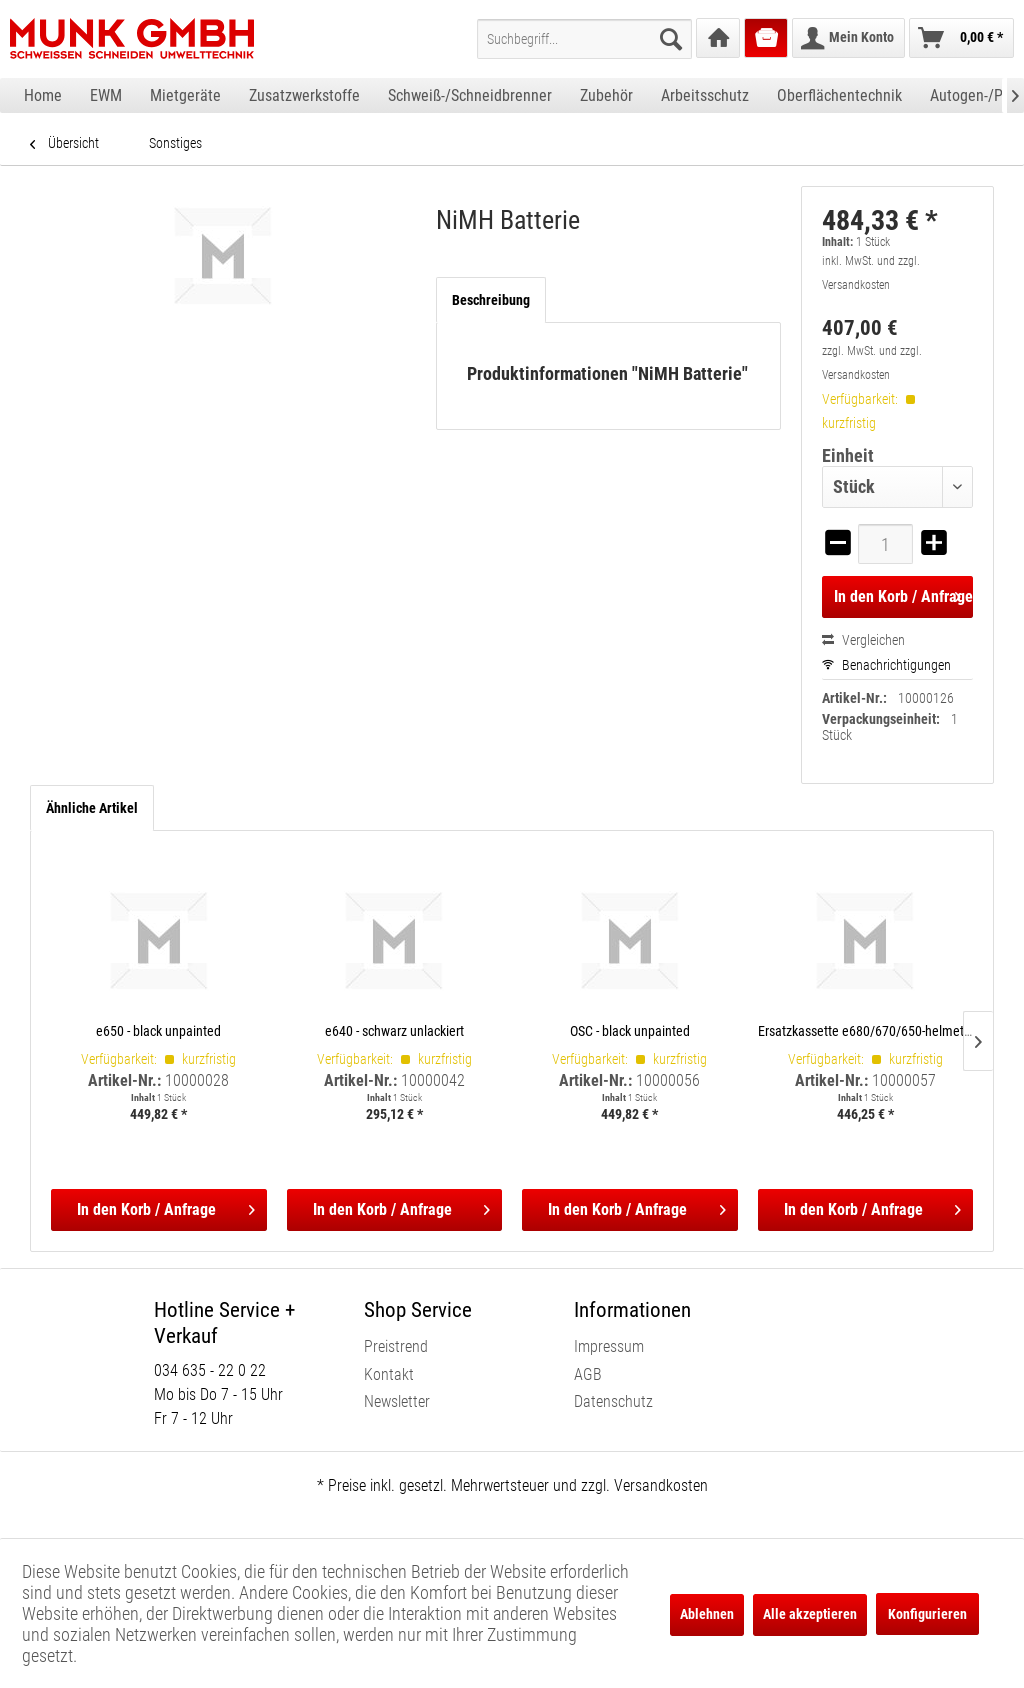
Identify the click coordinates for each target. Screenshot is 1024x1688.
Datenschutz (613, 1401)
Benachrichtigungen (886, 665)
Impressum (609, 1346)
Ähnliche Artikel (92, 808)
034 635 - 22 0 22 (210, 1370)
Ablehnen (707, 1614)
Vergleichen (863, 640)
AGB (588, 1374)
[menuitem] (584, 39)
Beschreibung (491, 300)
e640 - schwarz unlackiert (394, 1031)
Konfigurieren (927, 1614)
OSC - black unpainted (630, 1031)
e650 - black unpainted (158, 1031)
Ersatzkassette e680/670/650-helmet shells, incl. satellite (866, 1031)
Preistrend (396, 1346)
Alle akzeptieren (810, 1614)
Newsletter (397, 1401)
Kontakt (389, 1374)
